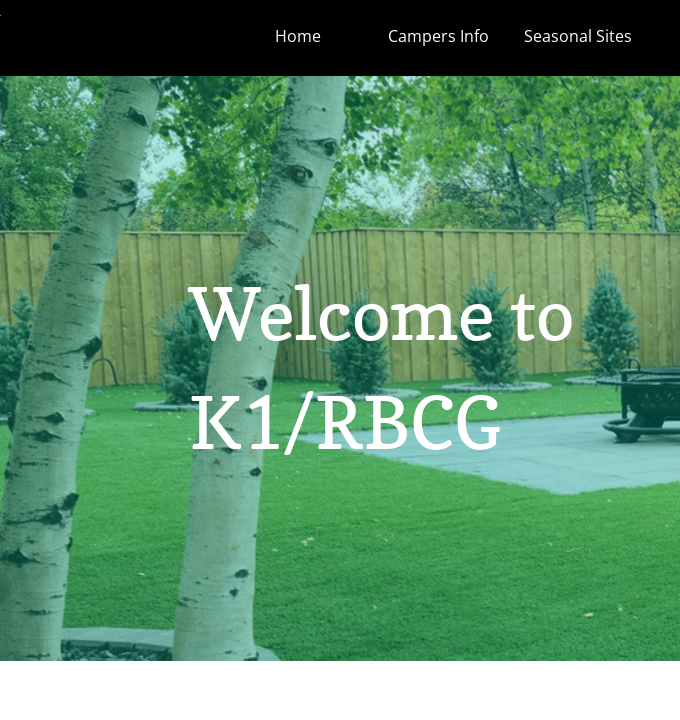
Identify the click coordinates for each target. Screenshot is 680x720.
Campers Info (438, 36)
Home (298, 36)
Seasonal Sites (578, 36)
